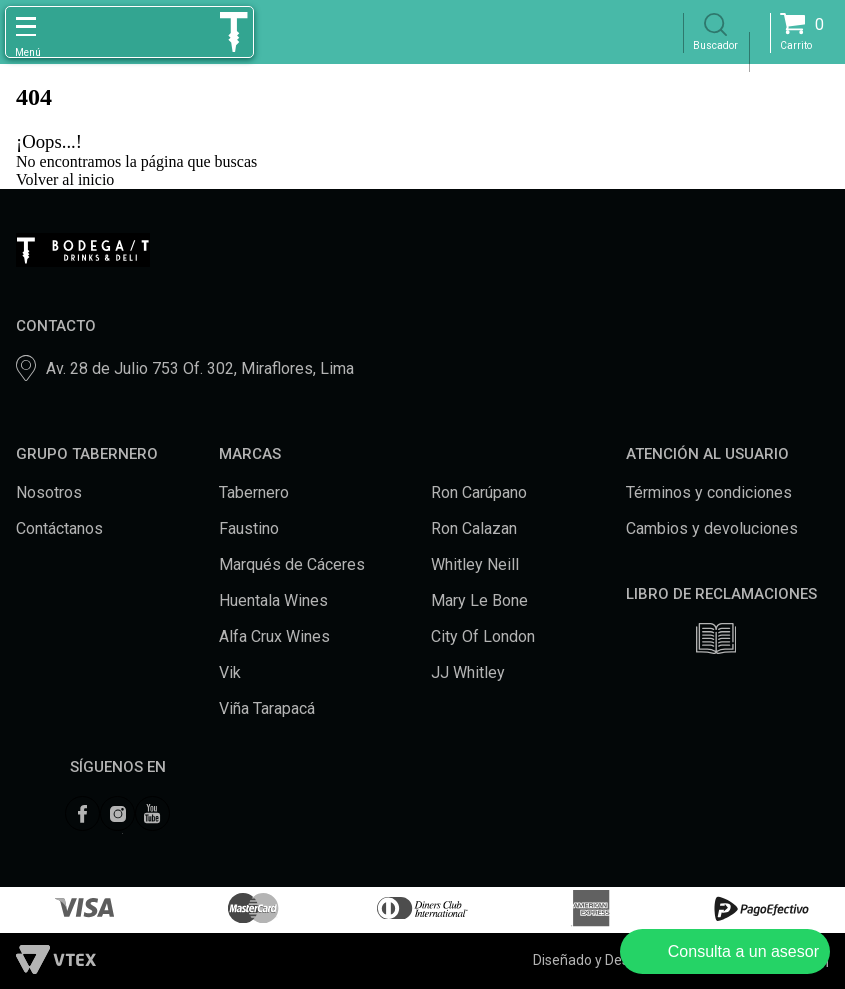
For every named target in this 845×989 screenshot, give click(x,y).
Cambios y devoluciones (712, 528)
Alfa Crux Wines (274, 636)
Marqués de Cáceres (292, 564)
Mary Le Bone (479, 600)
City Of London (483, 636)
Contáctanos (59, 528)
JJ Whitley (468, 672)
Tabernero (254, 492)
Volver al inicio (65, 179)
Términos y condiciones (709, 492)
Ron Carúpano (479, 492)
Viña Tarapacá (267, 708)
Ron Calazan (474, 528)
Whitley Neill (475, 564)
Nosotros (49, 492)
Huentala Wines (273, 600)
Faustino (249, 528)
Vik (230, 672)
